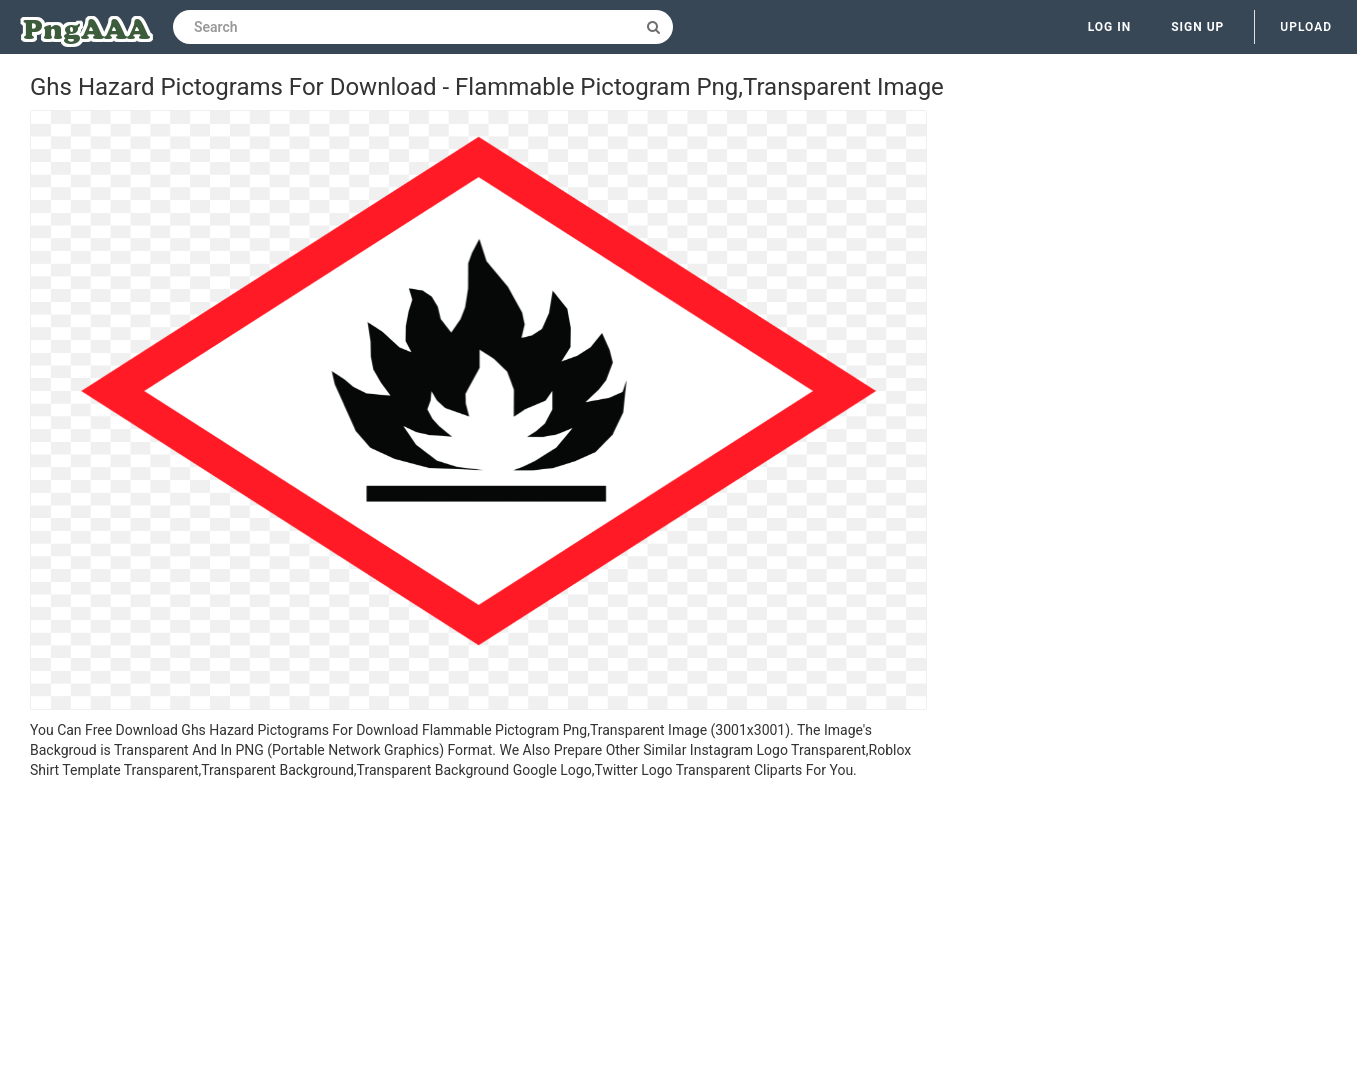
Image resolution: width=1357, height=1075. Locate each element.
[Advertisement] (478, 930)
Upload (1306, 27)
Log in (1110, 27)
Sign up (1197, 27)
